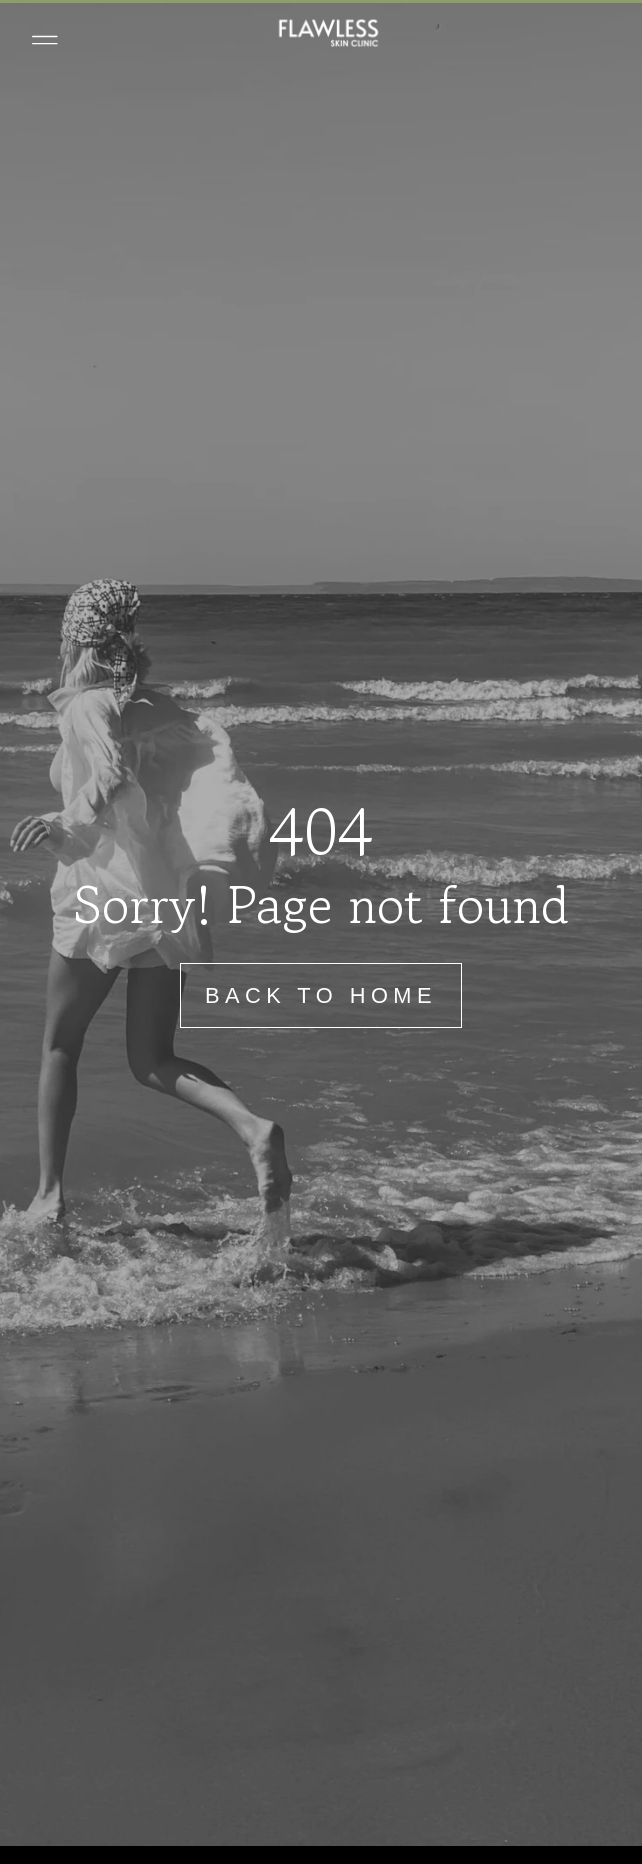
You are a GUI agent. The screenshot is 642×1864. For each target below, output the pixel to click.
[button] (45, 40)
